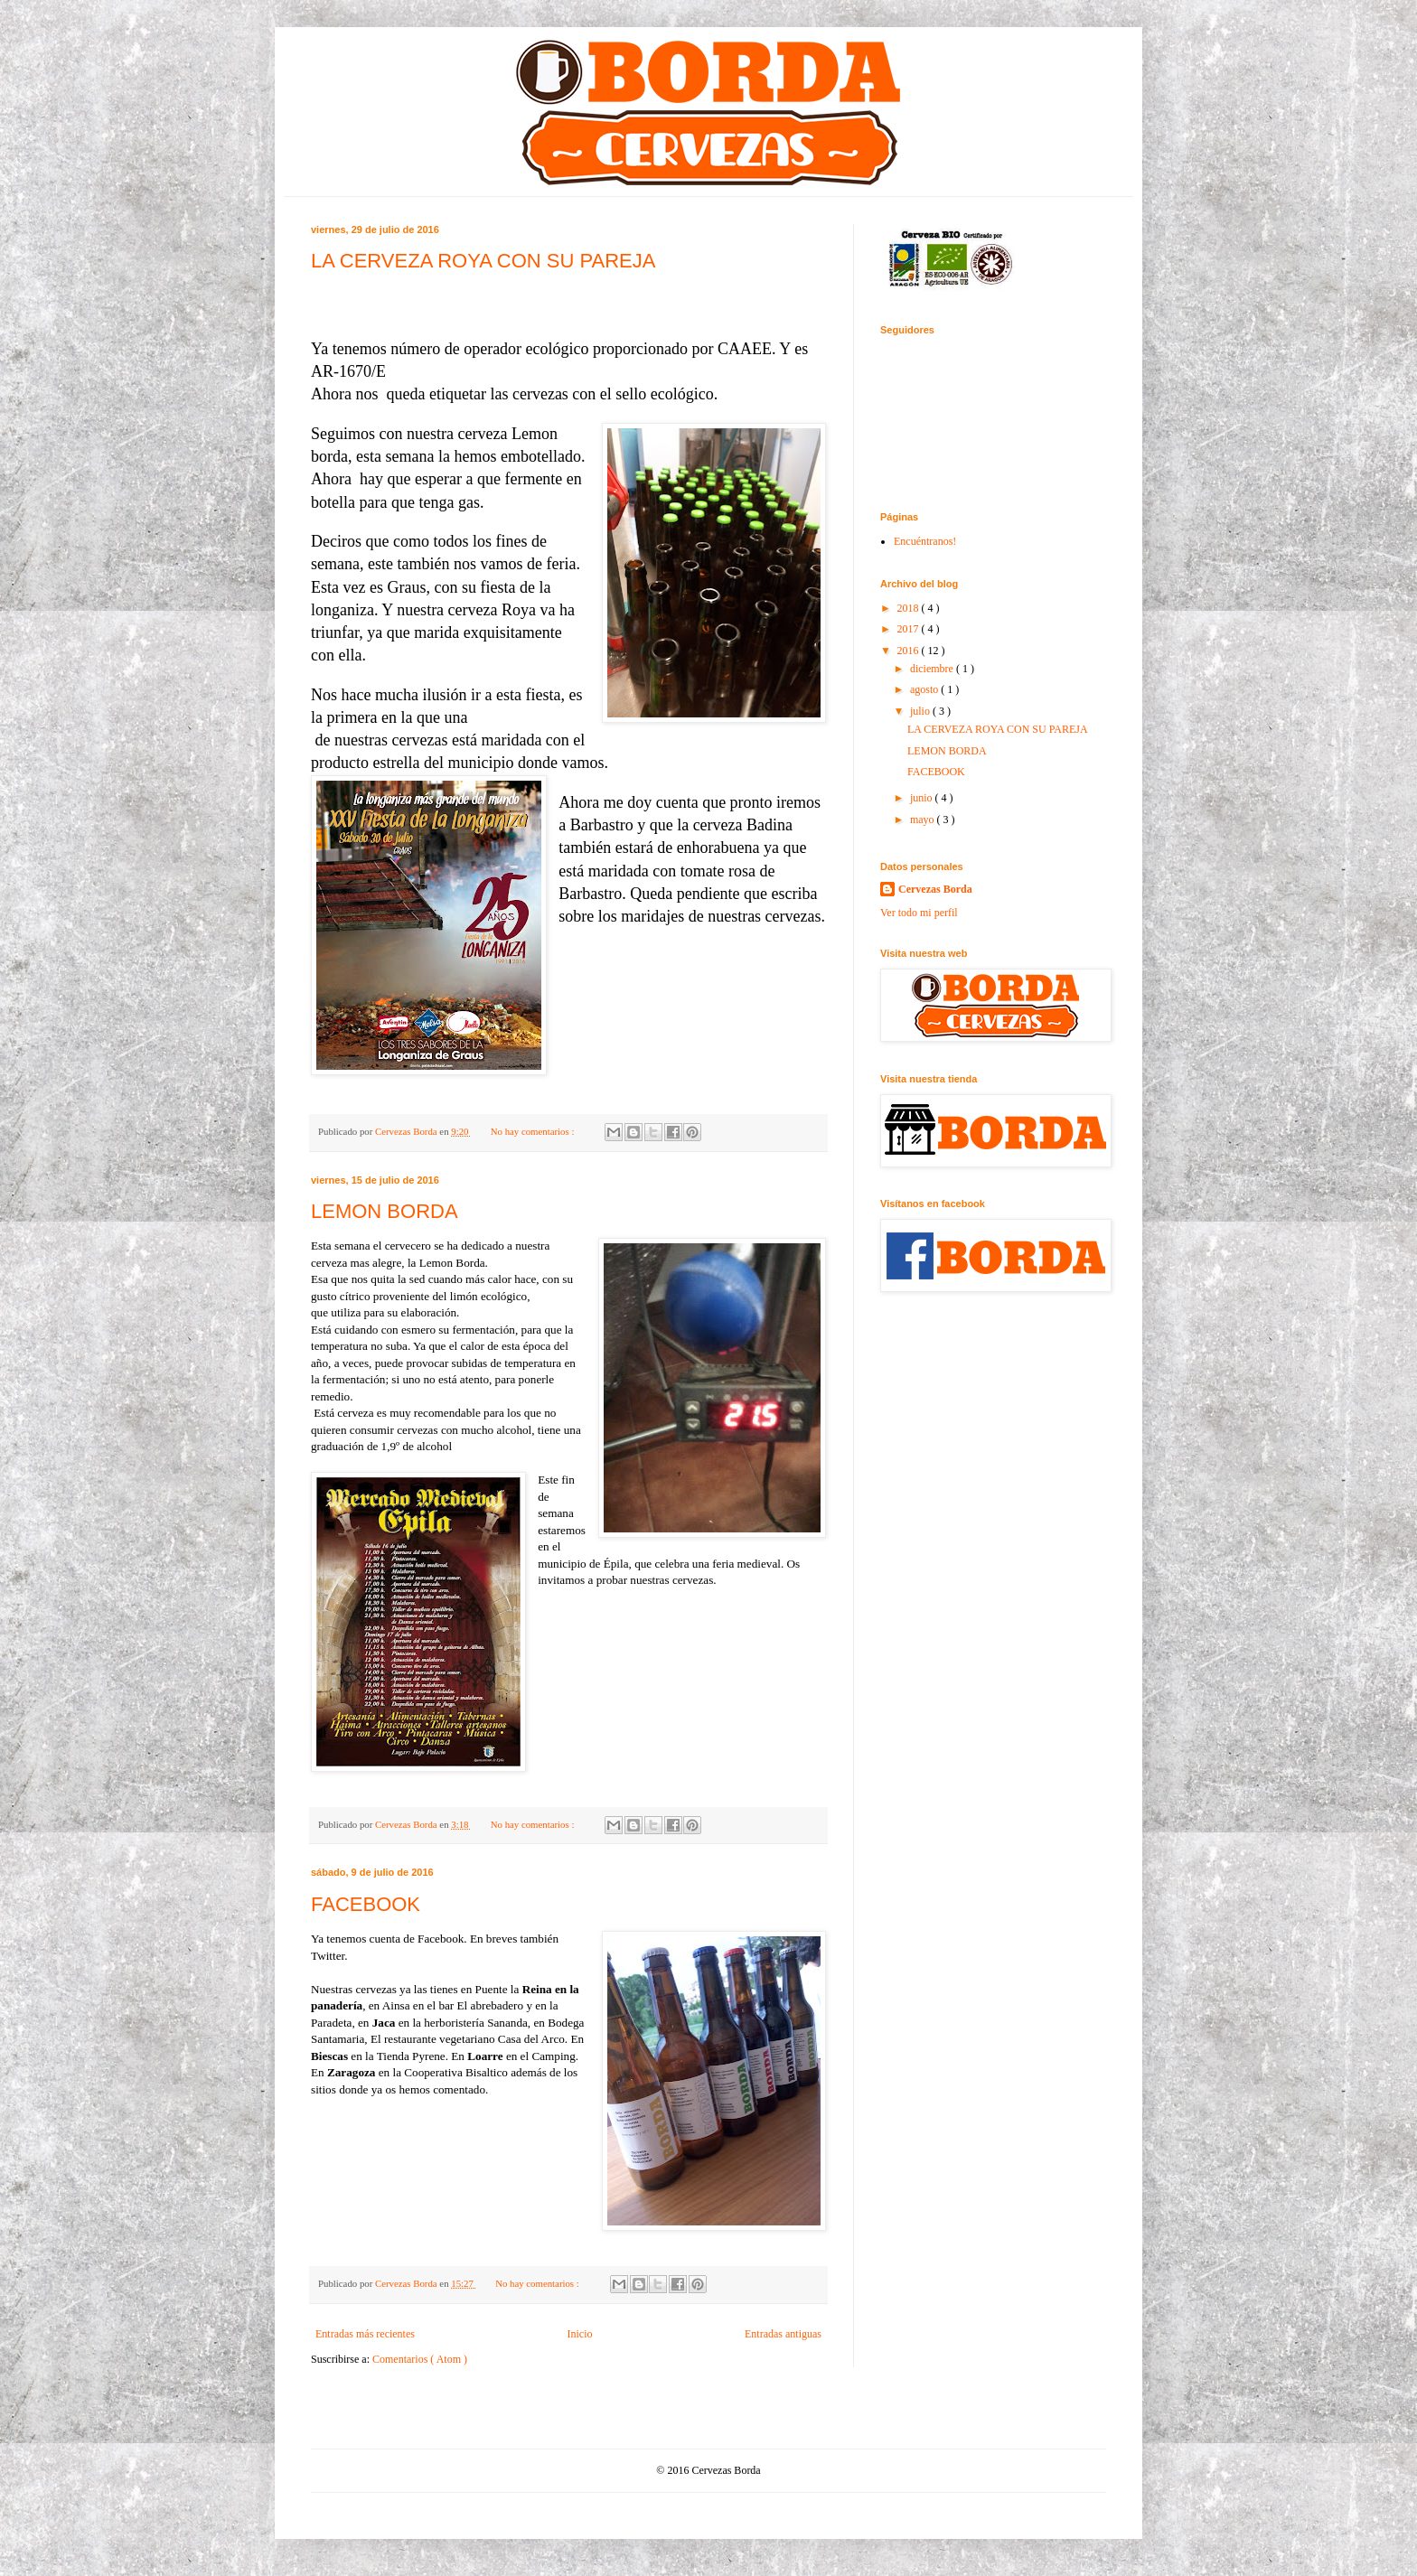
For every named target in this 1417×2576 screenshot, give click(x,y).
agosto (925, 689)
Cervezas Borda (935, 889)
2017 (909, 629)
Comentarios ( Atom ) (419, 2359)
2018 (909, 608)
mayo (923, 819)
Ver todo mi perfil (919, 912)
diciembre (933, 668)
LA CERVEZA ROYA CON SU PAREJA (483, 260)
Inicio (579, 2334)
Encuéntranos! (925, 541)
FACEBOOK (365, 1904)
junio (922, 798)
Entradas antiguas (783, 2334)
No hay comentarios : (534, 1131)
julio (921, 711)
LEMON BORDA (384, 1211)
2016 (909, 650)
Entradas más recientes (365, 2334)
